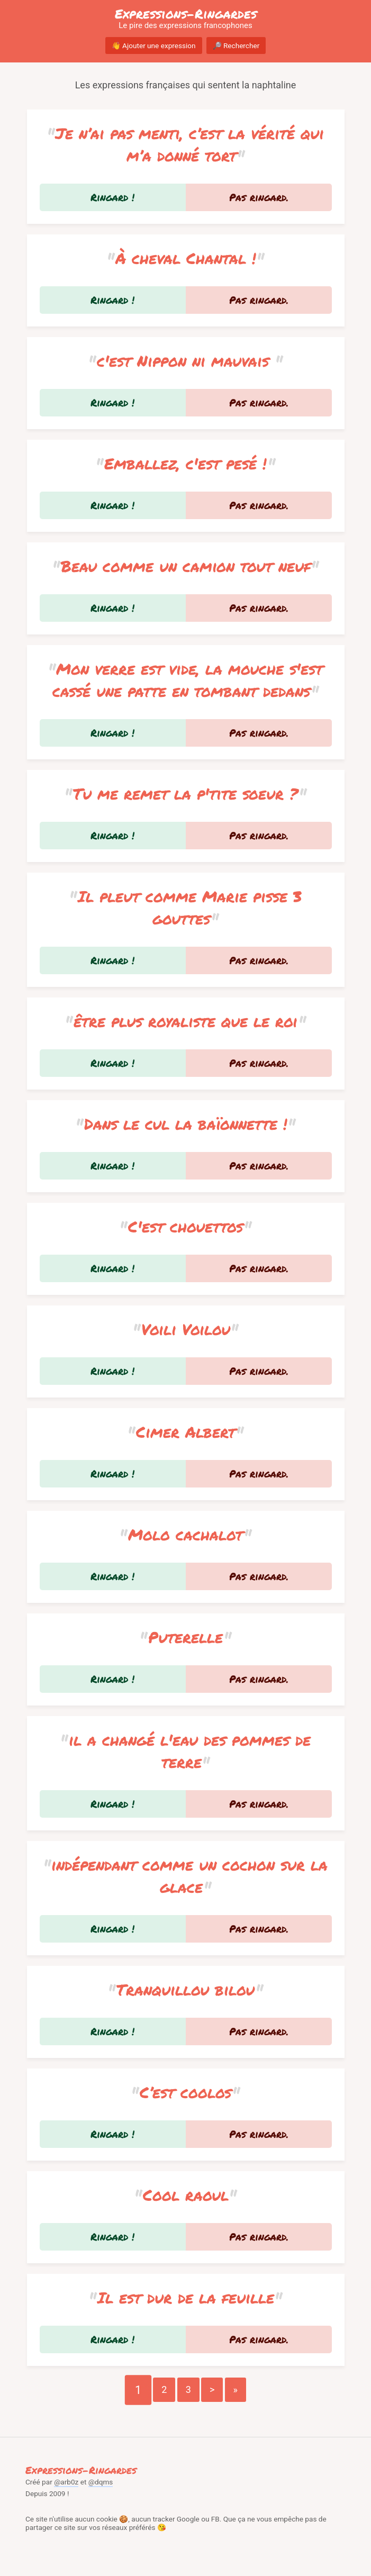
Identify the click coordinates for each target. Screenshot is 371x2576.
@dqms (100, 2482)
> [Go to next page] (212, 2389)
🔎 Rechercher (236, 45)
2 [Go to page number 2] (164, 2389)
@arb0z (66, 2482)
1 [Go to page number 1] (138, 2389)
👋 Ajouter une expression (154, 45)
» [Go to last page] (235, 2389)
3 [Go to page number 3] (188, 2389)
